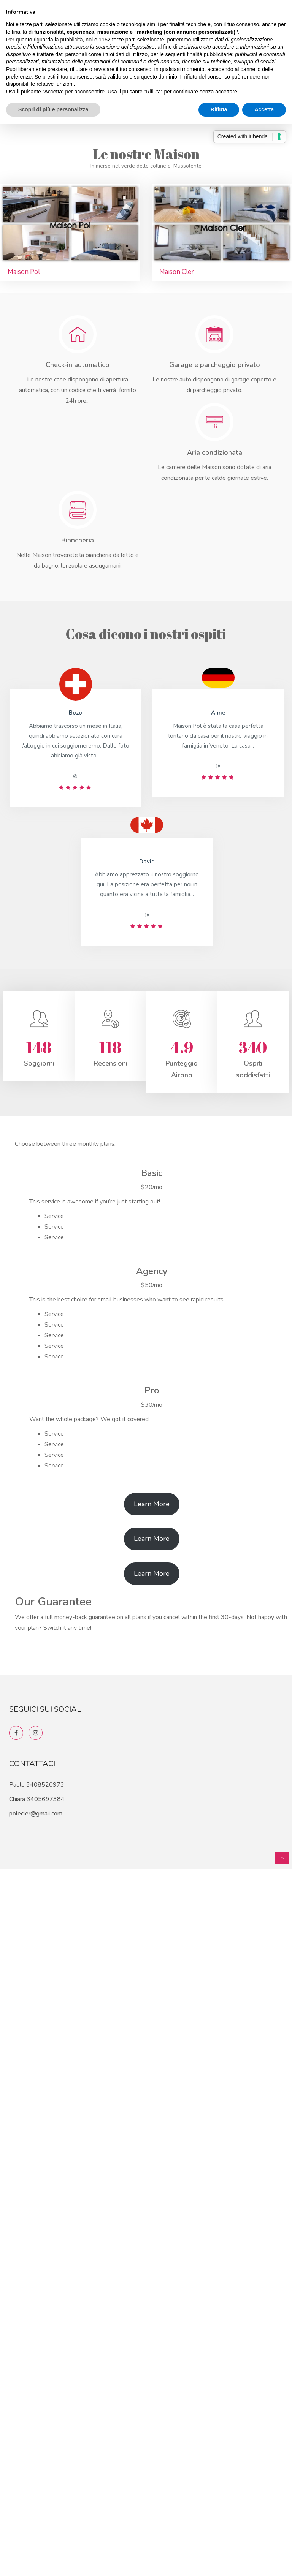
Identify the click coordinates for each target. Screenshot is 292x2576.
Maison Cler (176, 271)
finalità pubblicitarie (209, 54)
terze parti (124, 39)
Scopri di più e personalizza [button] (53, 109)
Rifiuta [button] (219, 109)
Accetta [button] (264, 109)
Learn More (152, 1504)
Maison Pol (24, 271)
